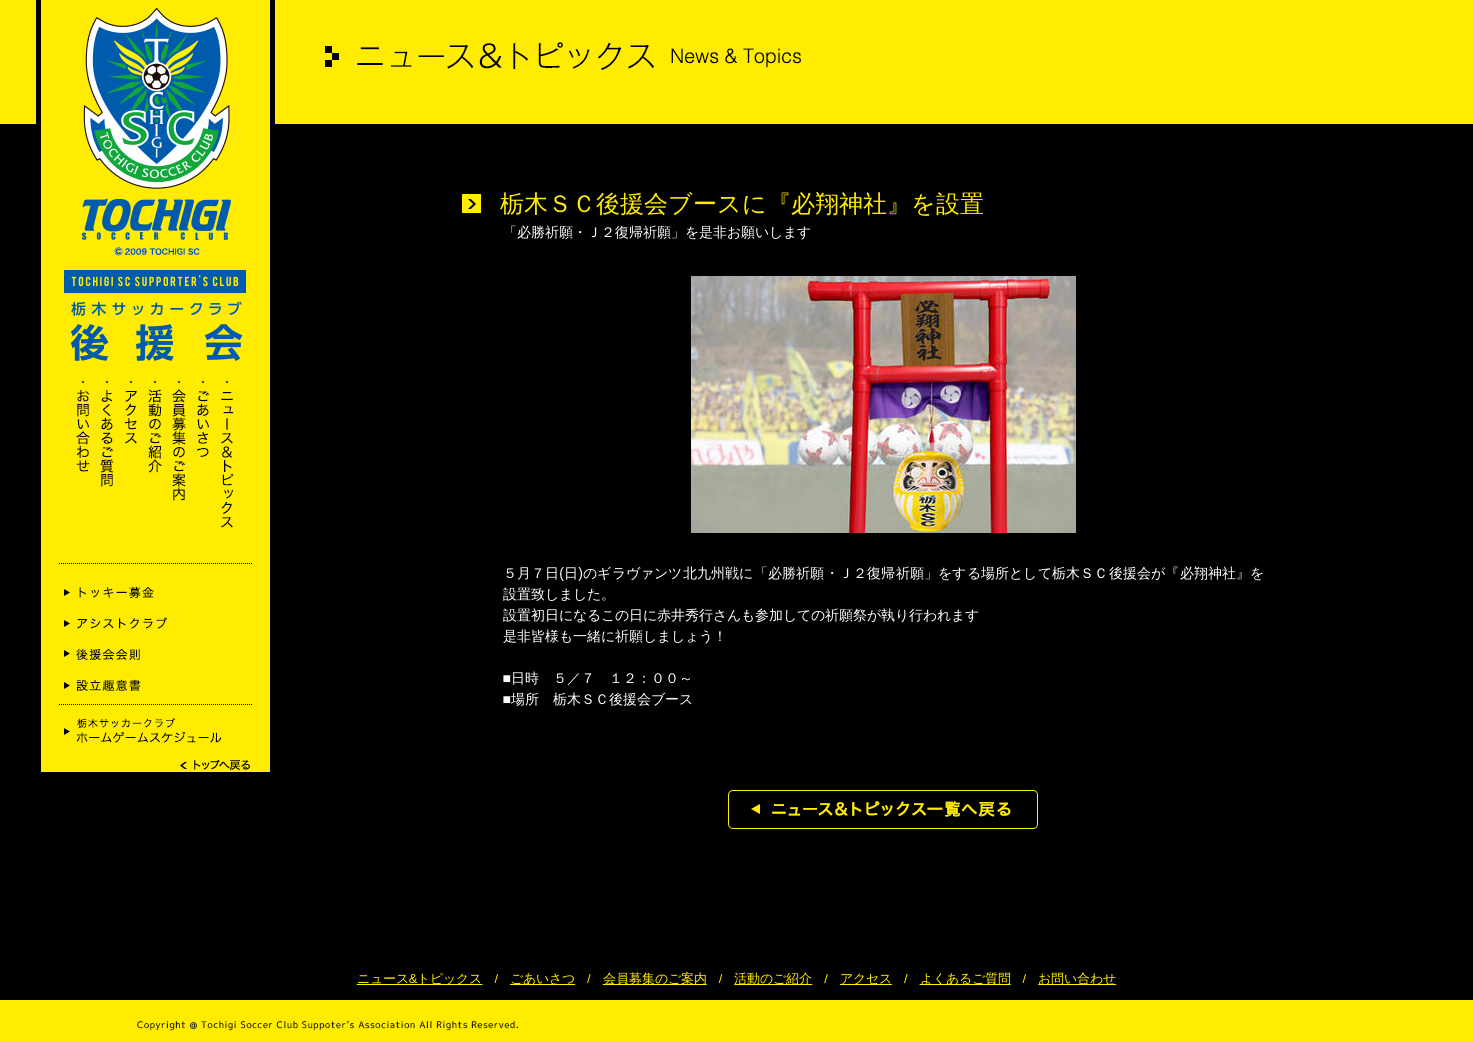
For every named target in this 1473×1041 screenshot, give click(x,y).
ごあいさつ (542, 978)
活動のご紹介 (773, 978)
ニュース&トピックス (420, 978)
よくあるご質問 (965, 978)
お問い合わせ (1077, 978)
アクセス (866, 978)
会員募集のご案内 (655, 978)
